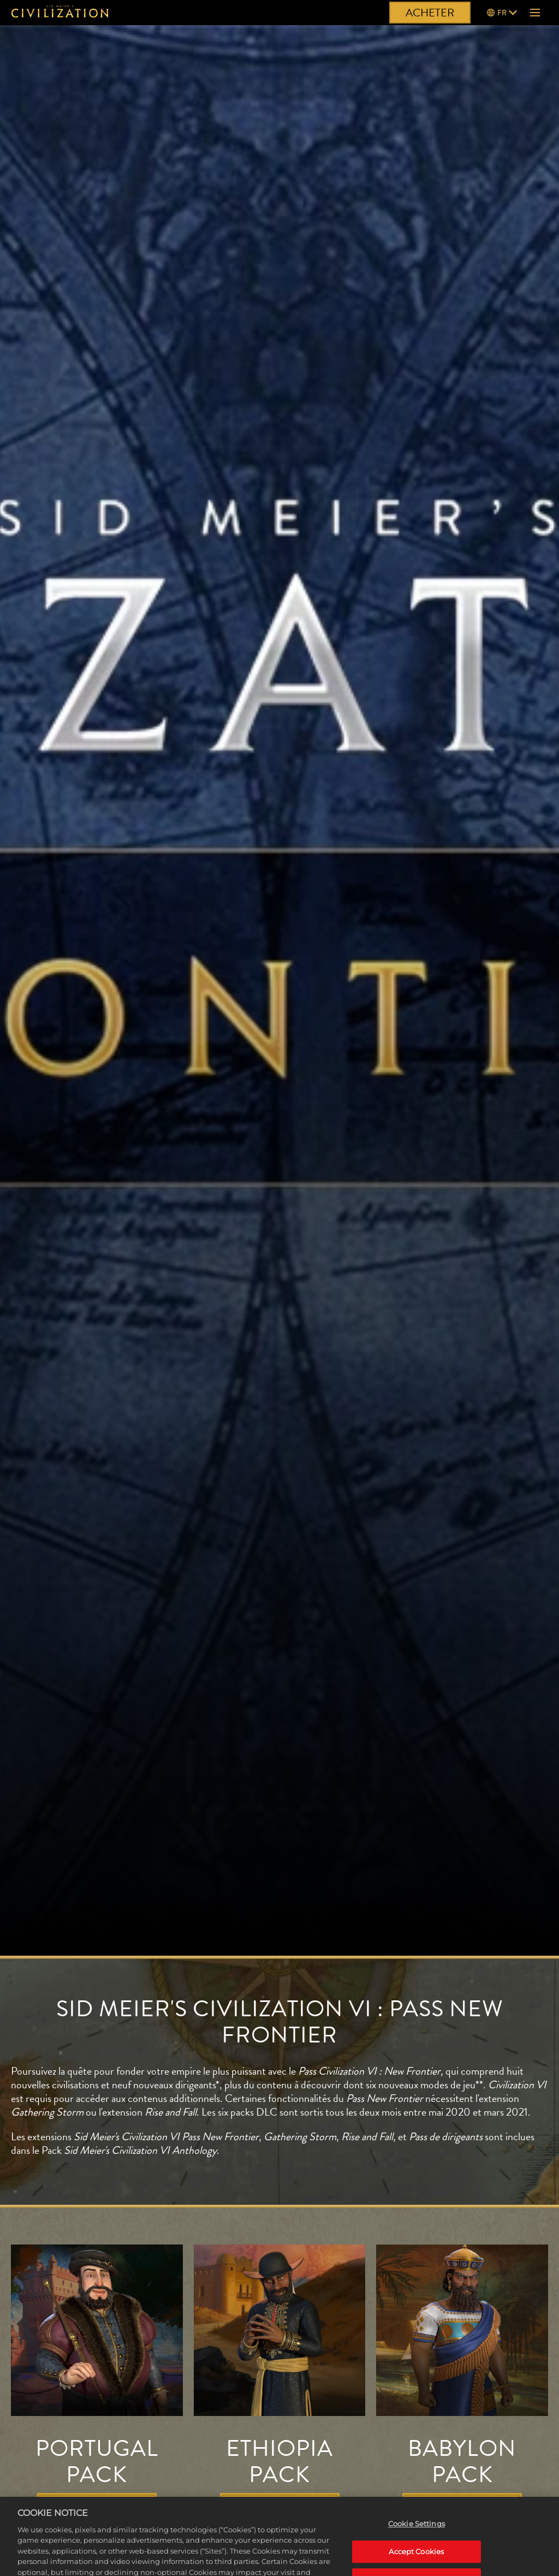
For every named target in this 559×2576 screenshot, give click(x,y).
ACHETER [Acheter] (430, 12)
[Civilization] (60, 12)
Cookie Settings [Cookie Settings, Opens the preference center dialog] (416, 2544)
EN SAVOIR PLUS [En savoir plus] (97, 2505)
